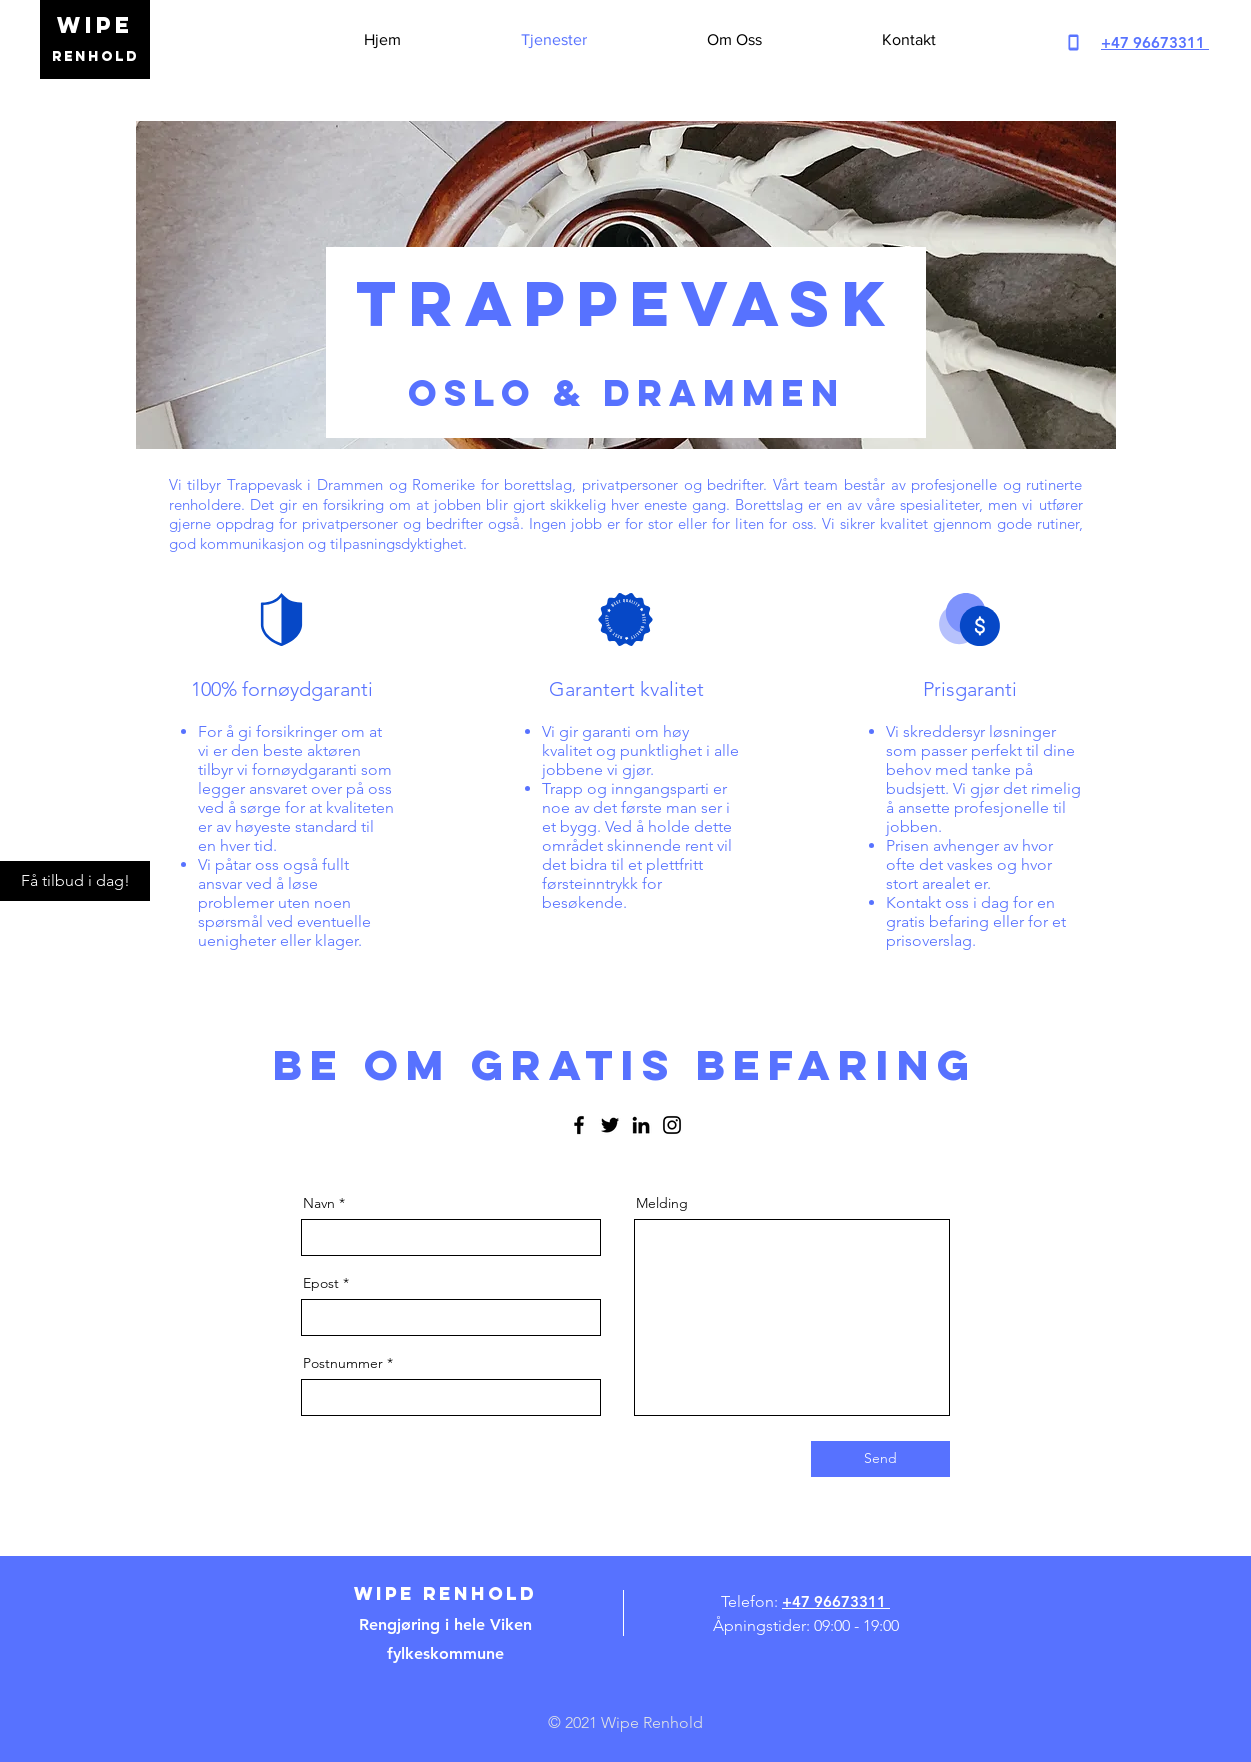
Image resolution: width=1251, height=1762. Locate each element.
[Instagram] (672, 1125)
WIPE (95, 25)
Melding (662, 1203)
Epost (321, 1283)
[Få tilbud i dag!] (75, 881)
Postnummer (343, 1363)
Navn (319, 1203)
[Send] (880, 1459)
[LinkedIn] (641, 1125)
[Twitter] (610, 1125)
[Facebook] (579, 1125)
